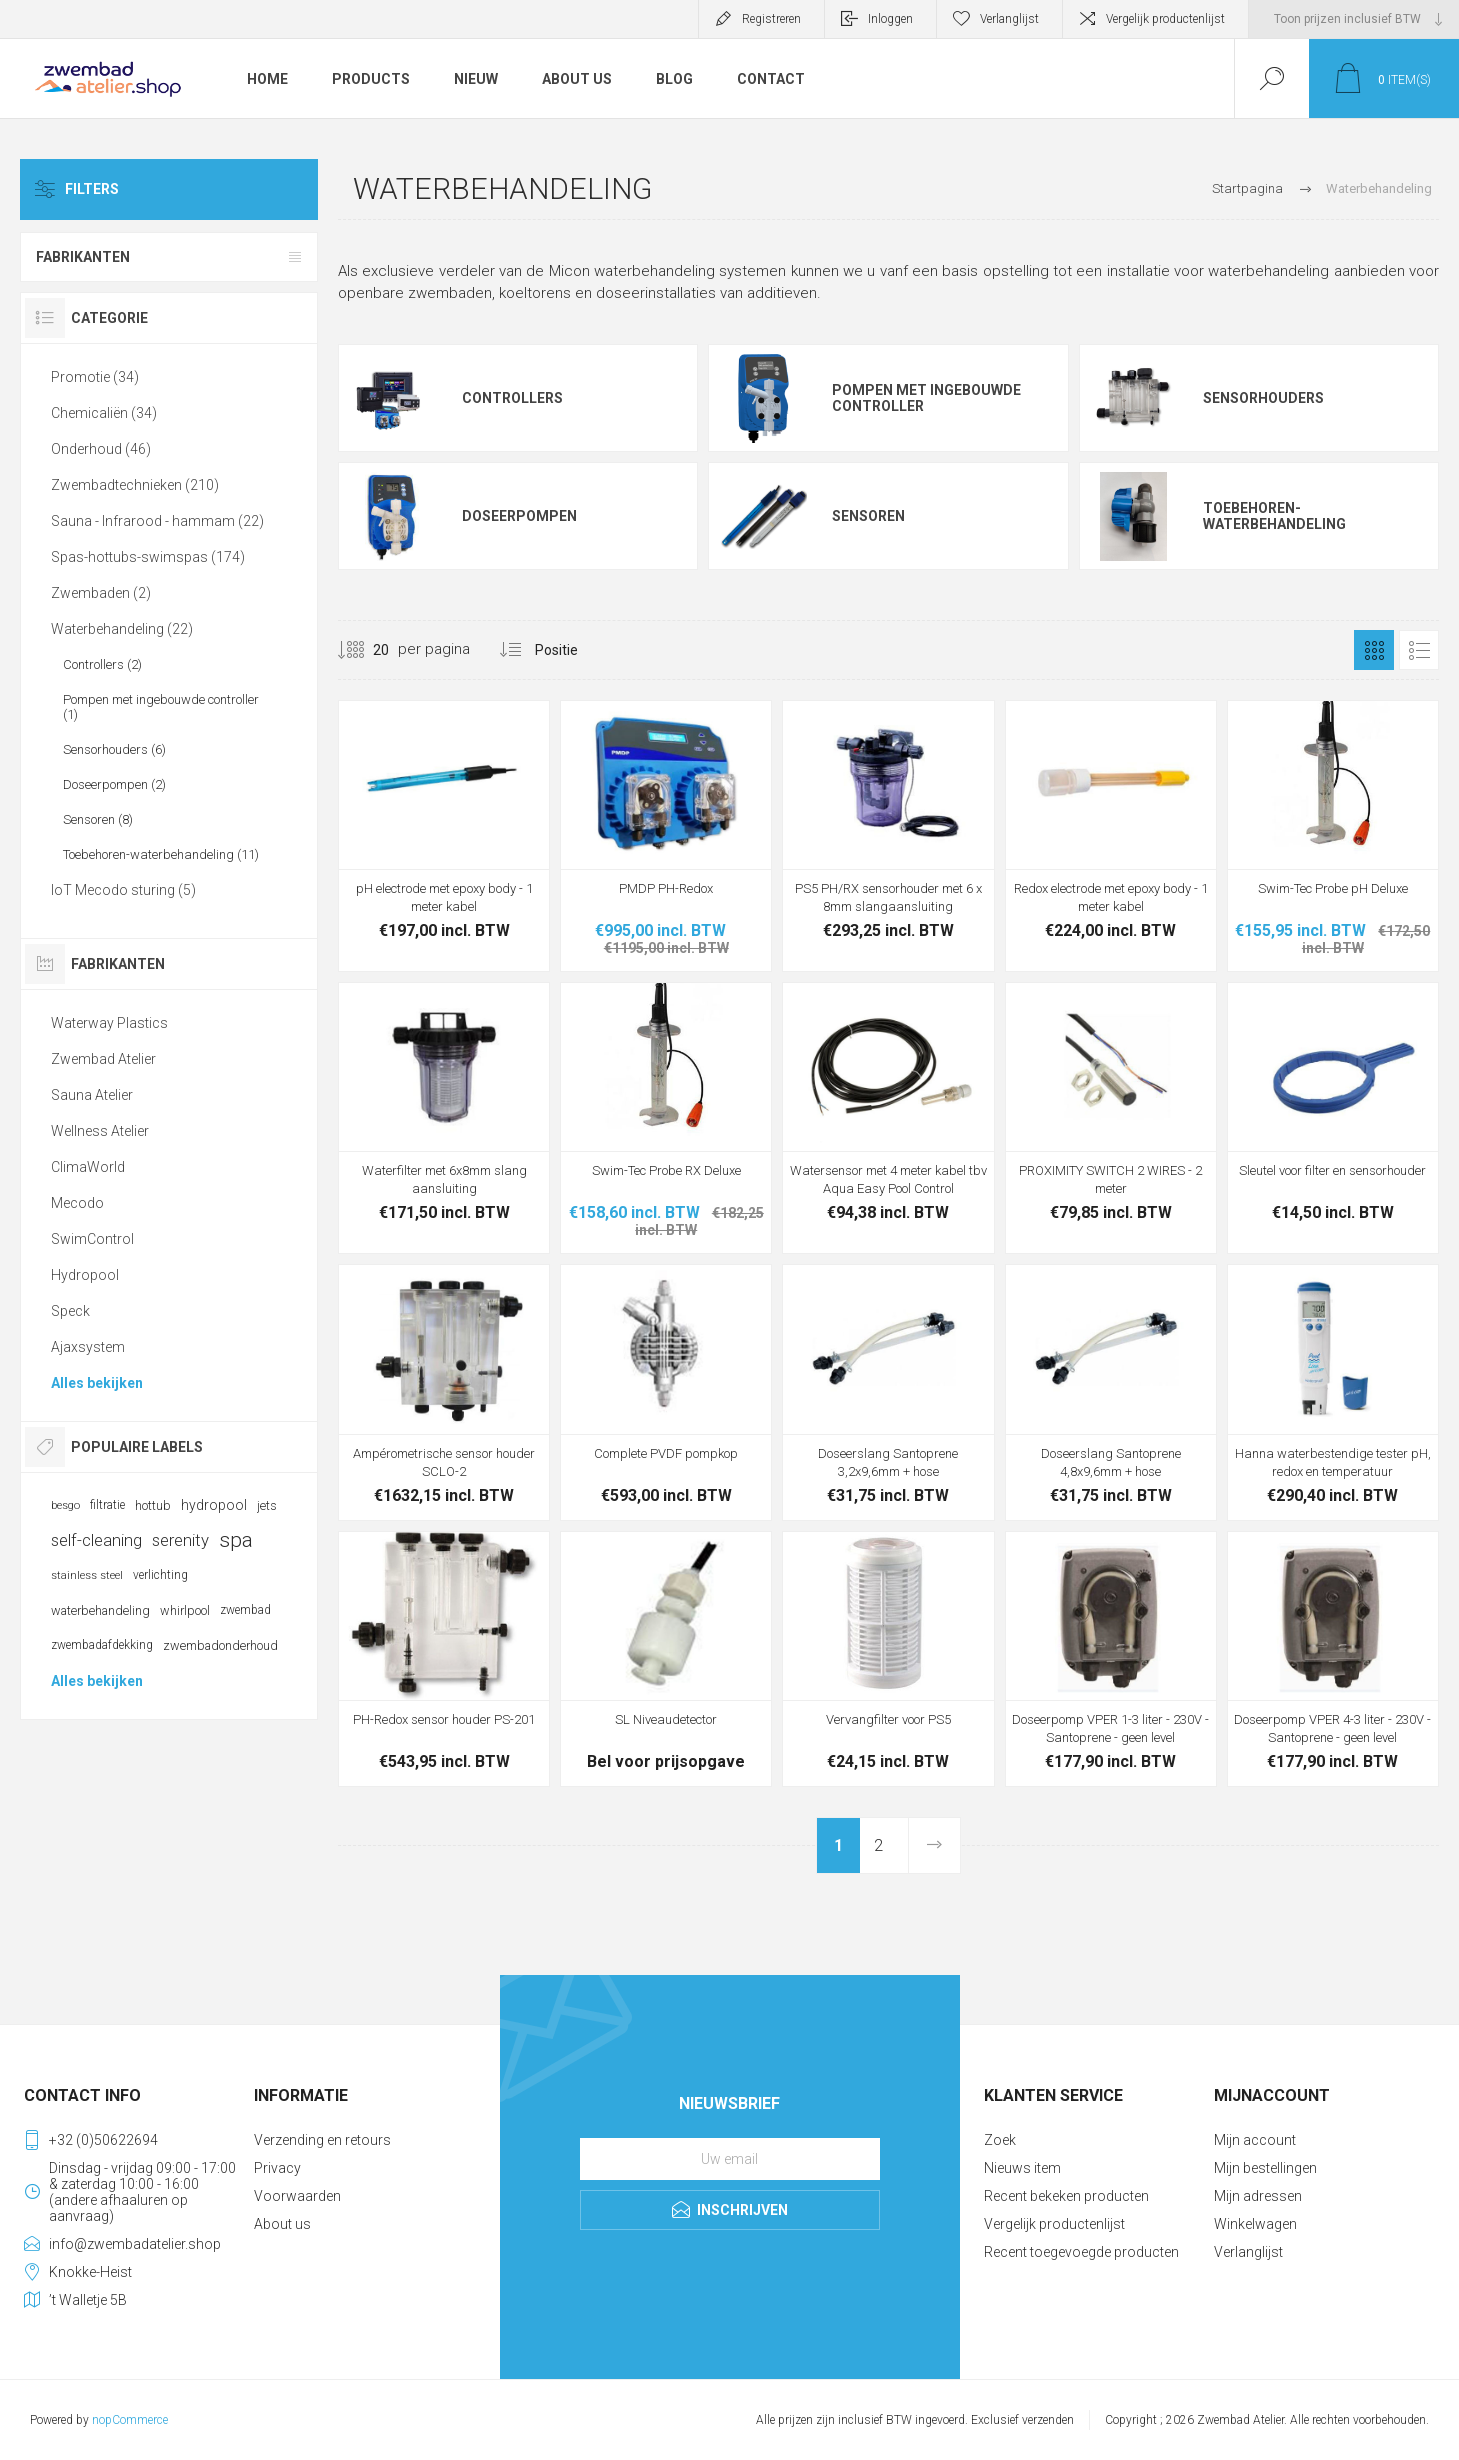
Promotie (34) (95, 377)
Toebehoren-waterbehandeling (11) (161, 854)
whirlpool (185, 1610)
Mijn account (1255, 2140)
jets (267, 1505)
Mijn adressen (1258, 2196)
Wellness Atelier (100, 1131)
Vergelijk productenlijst (1165, 19)
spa (236, 1540)
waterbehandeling (100, 1610)
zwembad (245, 1610)
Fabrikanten (83, 257)
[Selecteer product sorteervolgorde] (583, 650)
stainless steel (87, 1575)
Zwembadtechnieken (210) (135, 485)
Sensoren (868, 516)
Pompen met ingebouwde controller (926, 398)
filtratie (107, 1505)
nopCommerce (130, 2420)
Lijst (1419, 650)
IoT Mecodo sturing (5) (123, 890)
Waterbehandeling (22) (122, 629)
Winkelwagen (1255, 2224)
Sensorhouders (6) (114, 749)
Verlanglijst (1248, 2252)
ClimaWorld (88, 1167)
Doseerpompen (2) (114, 784)
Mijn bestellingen (1265, 2168)
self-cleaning (96, 1540)
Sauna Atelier (92, 1095)
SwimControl (92, 1239)
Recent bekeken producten (1066, 2196)
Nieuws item (1022, 2168)
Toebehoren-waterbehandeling (1274, 516)
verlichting (160, 1575)
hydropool (214, 1505)
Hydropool (85, 1275)
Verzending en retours (322, 2140)
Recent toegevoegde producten (1081, 2252)
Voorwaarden (297, 2196)
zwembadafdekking (102, 1645)
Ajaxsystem (88, 1347)
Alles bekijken (97, 1383)
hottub (153, 1505)
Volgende (934, 1845)
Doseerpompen (519, 516)
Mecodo (77, 1203)
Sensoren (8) (98, 819)
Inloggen (890, 19)
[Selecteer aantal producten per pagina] (366, 650)
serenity (180, 1540)
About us (282, 2224)
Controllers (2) (102, 664)
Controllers (512, 398)
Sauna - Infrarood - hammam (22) (157, 521)
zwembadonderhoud (220, 1645)
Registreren (771, 19)
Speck (70, 1311)
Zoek (1000, 2140)
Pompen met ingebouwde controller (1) (161, 707)
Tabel (1374, 650)
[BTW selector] (1354, 19)
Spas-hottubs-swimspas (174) (148, 557)
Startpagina (1247, 188)
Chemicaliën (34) (104, 413)
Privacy (277, 2168)
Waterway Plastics (109, 1023)
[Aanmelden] (730, 2159)
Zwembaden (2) (101, 593)
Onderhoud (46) (101, 449)
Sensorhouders (1263, 398)
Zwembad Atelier (103, 1059)
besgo (65, 1505)
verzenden (1048, 2420)
